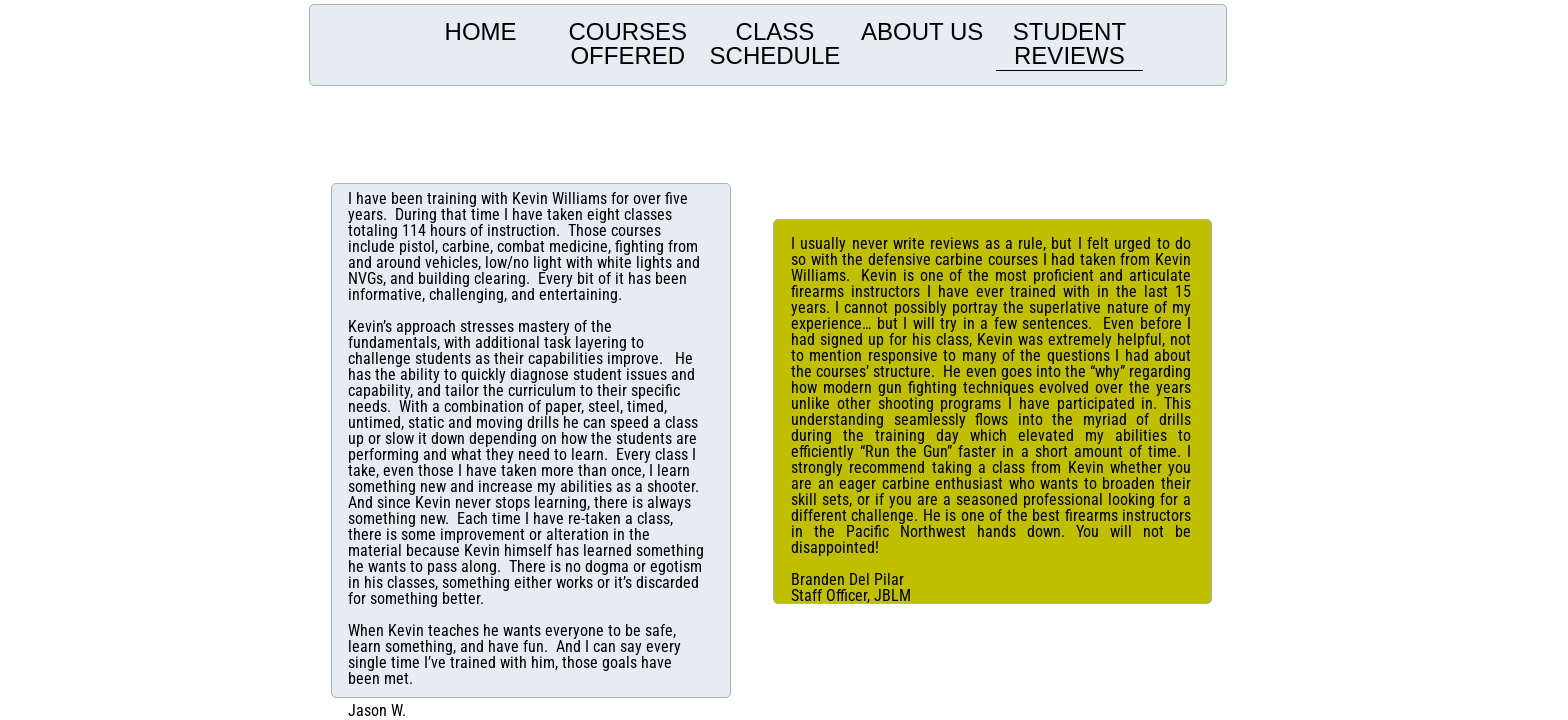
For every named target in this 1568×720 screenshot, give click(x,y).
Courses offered (627, 43)
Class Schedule (775, 43)
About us (922, 31)
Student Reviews (1069, 43)
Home (481, 31)
